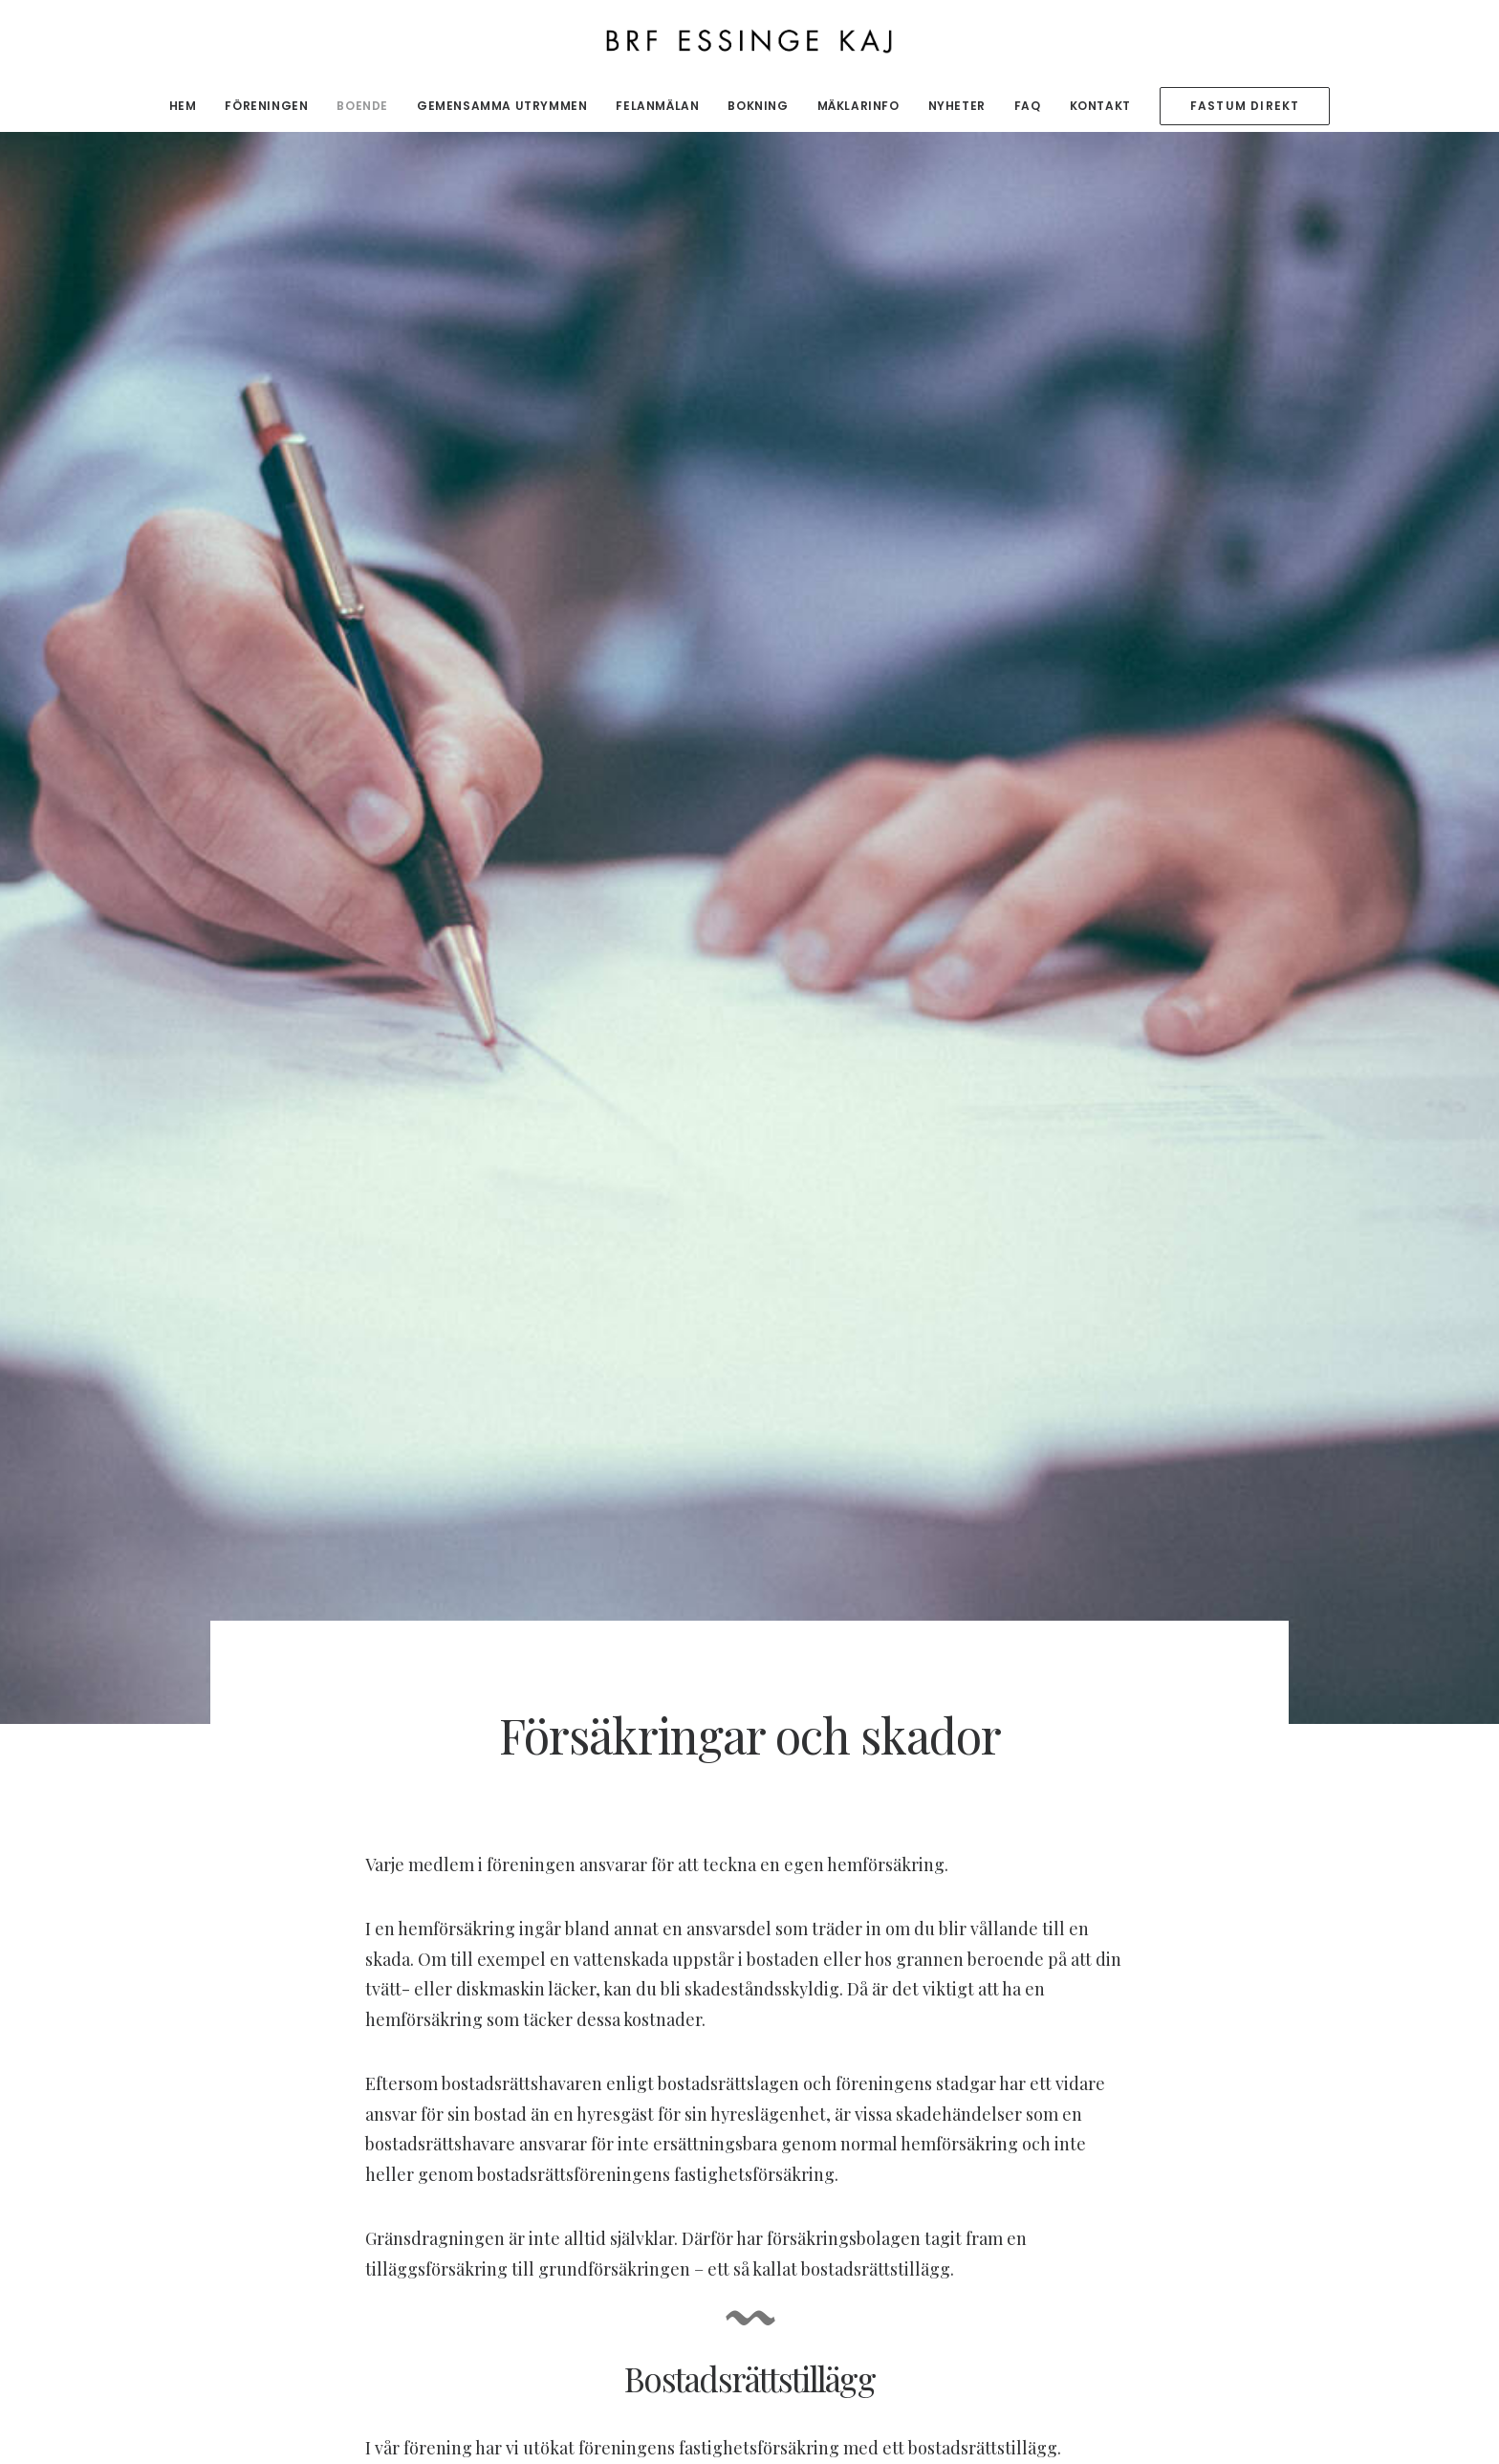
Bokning (758, 106)
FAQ (1027, 106)
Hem (183, 106)
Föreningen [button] (266, 106)
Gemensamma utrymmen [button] (502, 106)
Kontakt (1100, 106)
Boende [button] (362, 106)
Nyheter (957, 106)
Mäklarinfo (858, 106)
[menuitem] (189, 106)
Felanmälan (657, 106)
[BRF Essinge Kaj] (750, 40)
